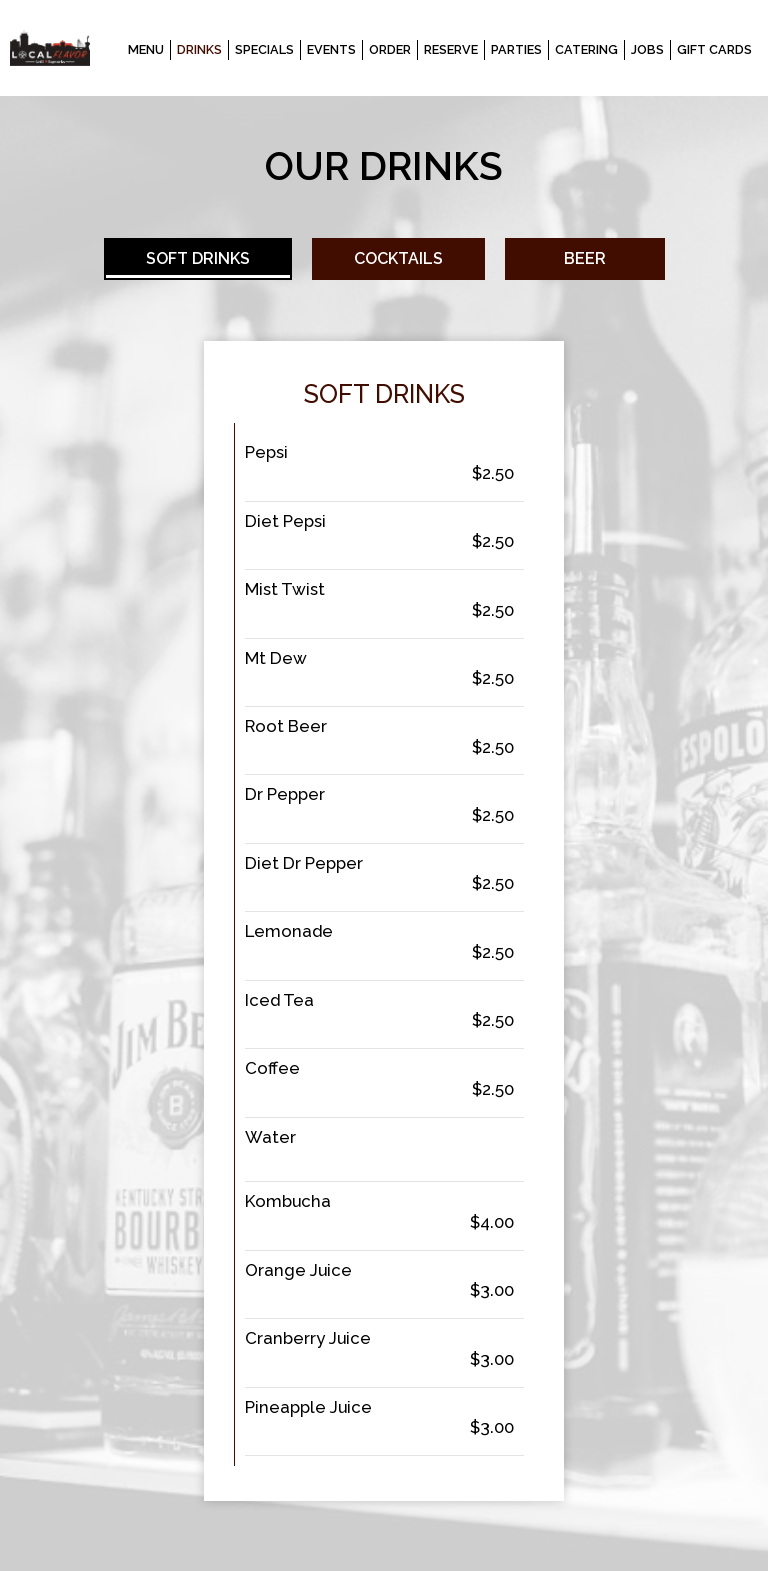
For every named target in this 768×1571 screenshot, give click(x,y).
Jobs (647, 49)
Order (390, 49)
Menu (146, 49)
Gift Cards (714, 49)
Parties (516, 49)
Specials (264, 49)
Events (331, 49)
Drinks (199, 49)
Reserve (451, 49)
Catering (586, 49)
